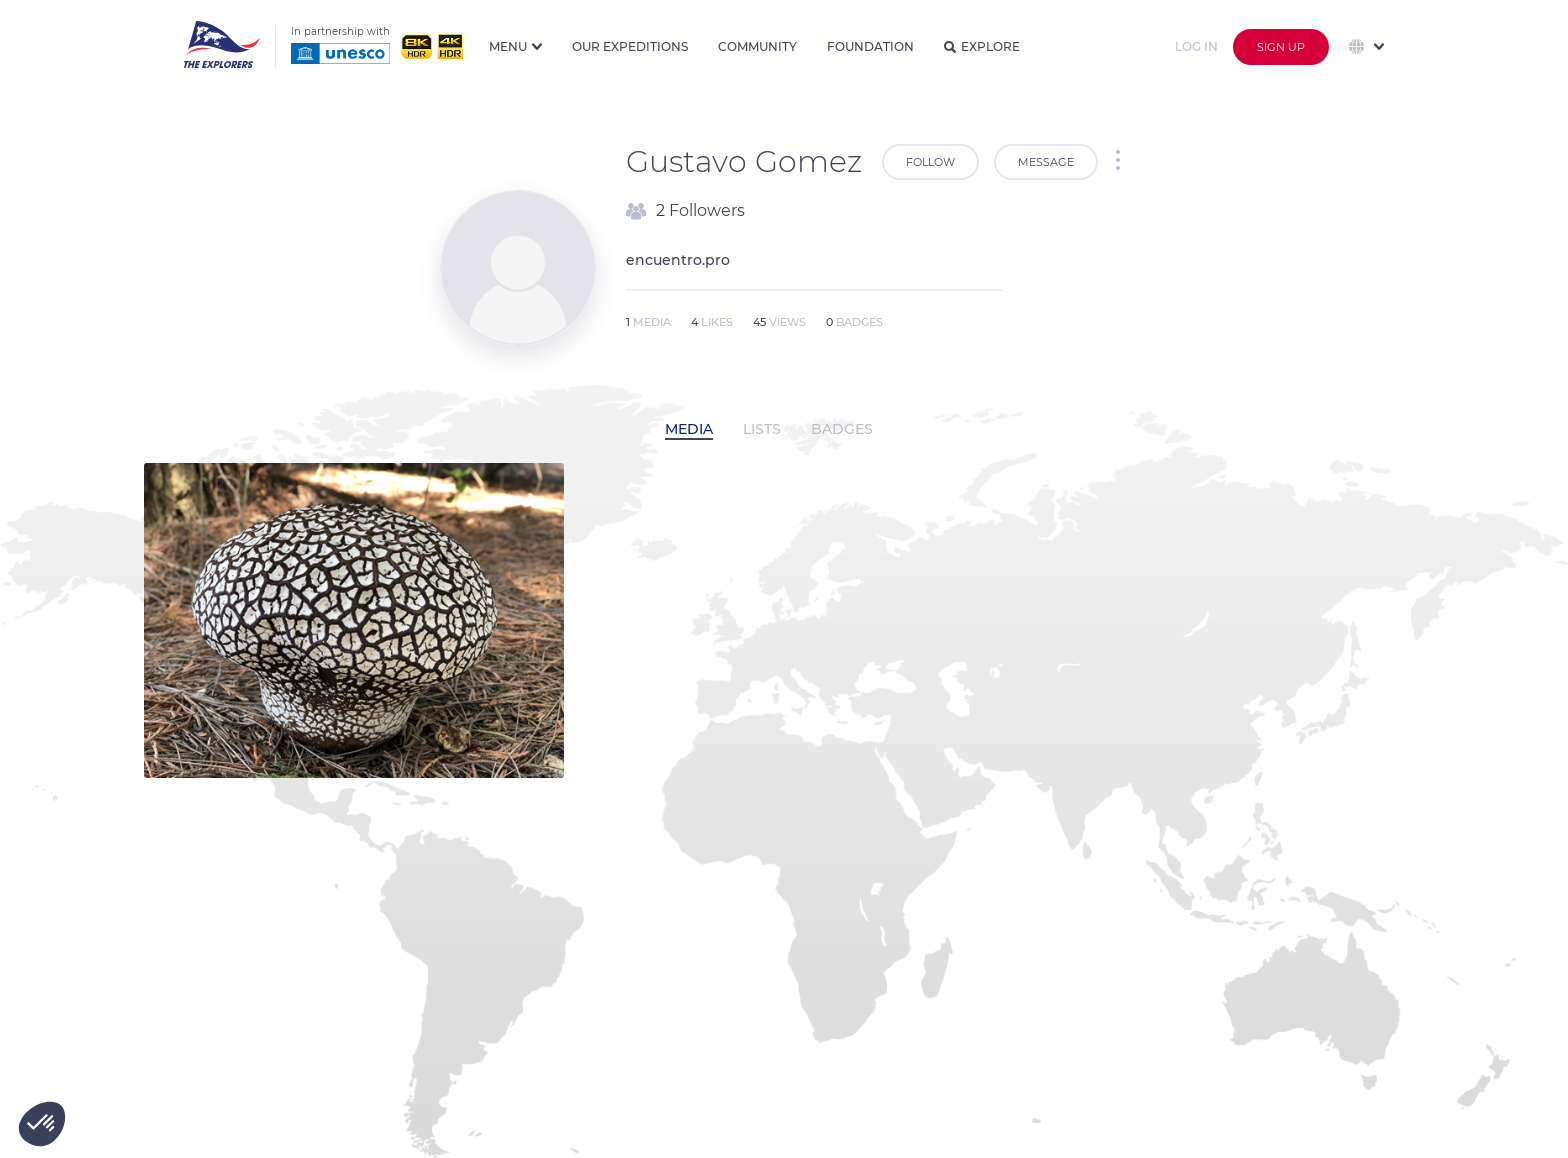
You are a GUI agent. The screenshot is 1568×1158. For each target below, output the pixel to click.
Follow (930, 162)
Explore (982, 46)
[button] (42, 1124)
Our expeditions (630, 46)
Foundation (870, 46)
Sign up (1281, 47)
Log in (1196, 46)
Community (757, 46)
